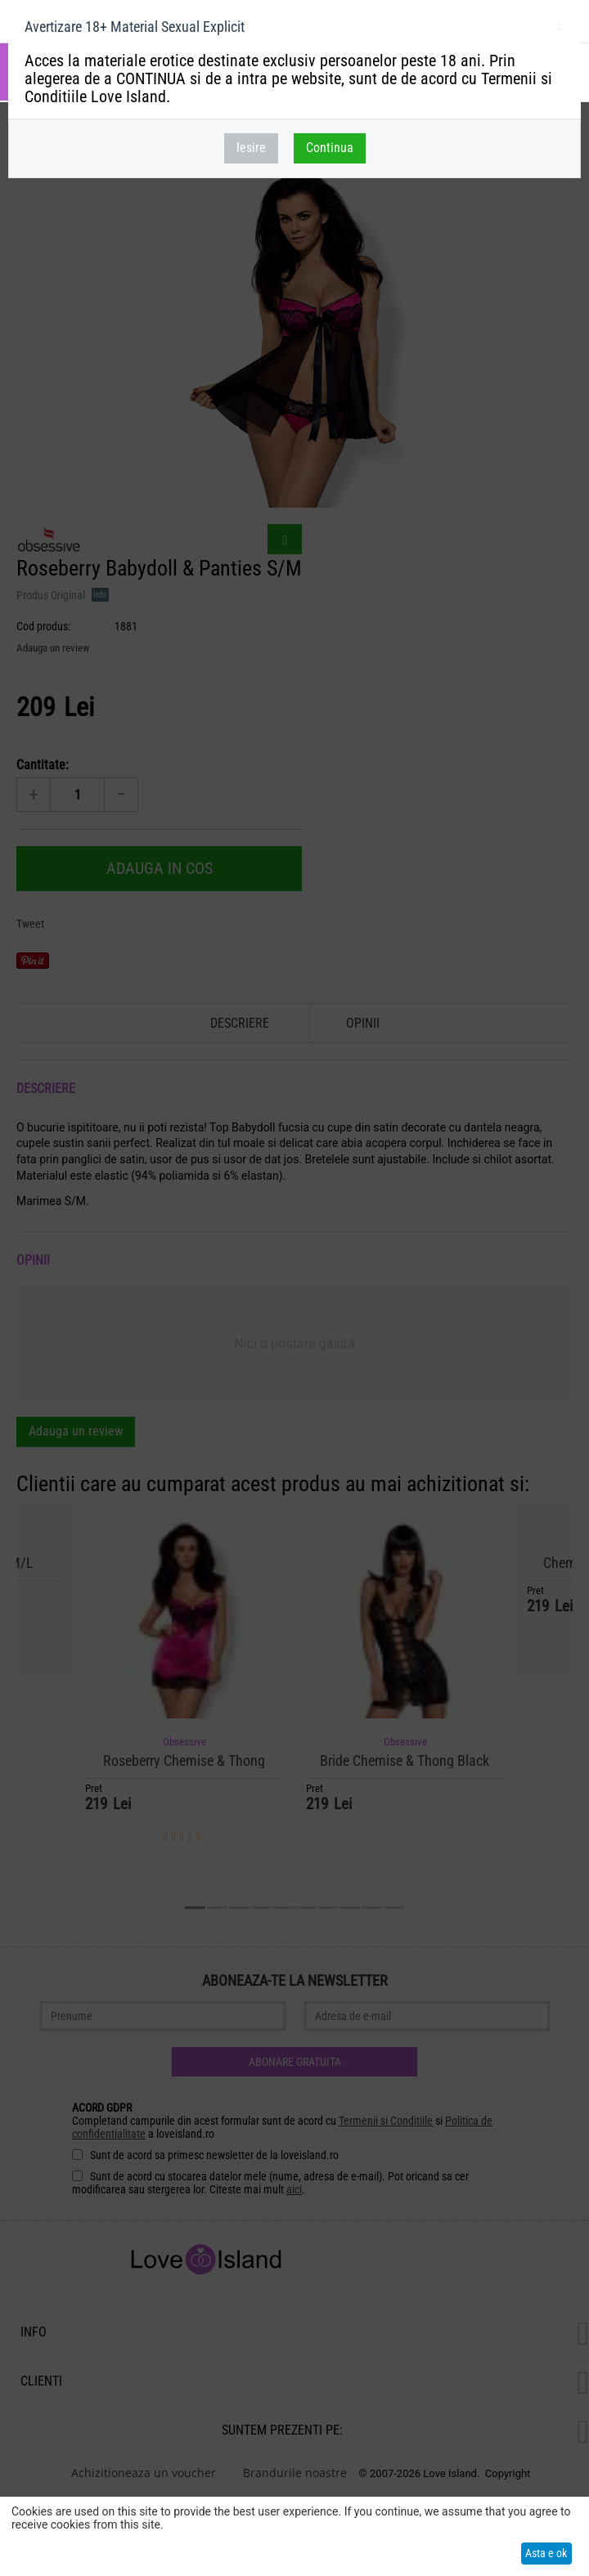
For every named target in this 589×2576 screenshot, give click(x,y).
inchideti (560, 29)
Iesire (251, 147)
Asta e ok (546, 2553)
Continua (329, 147)
